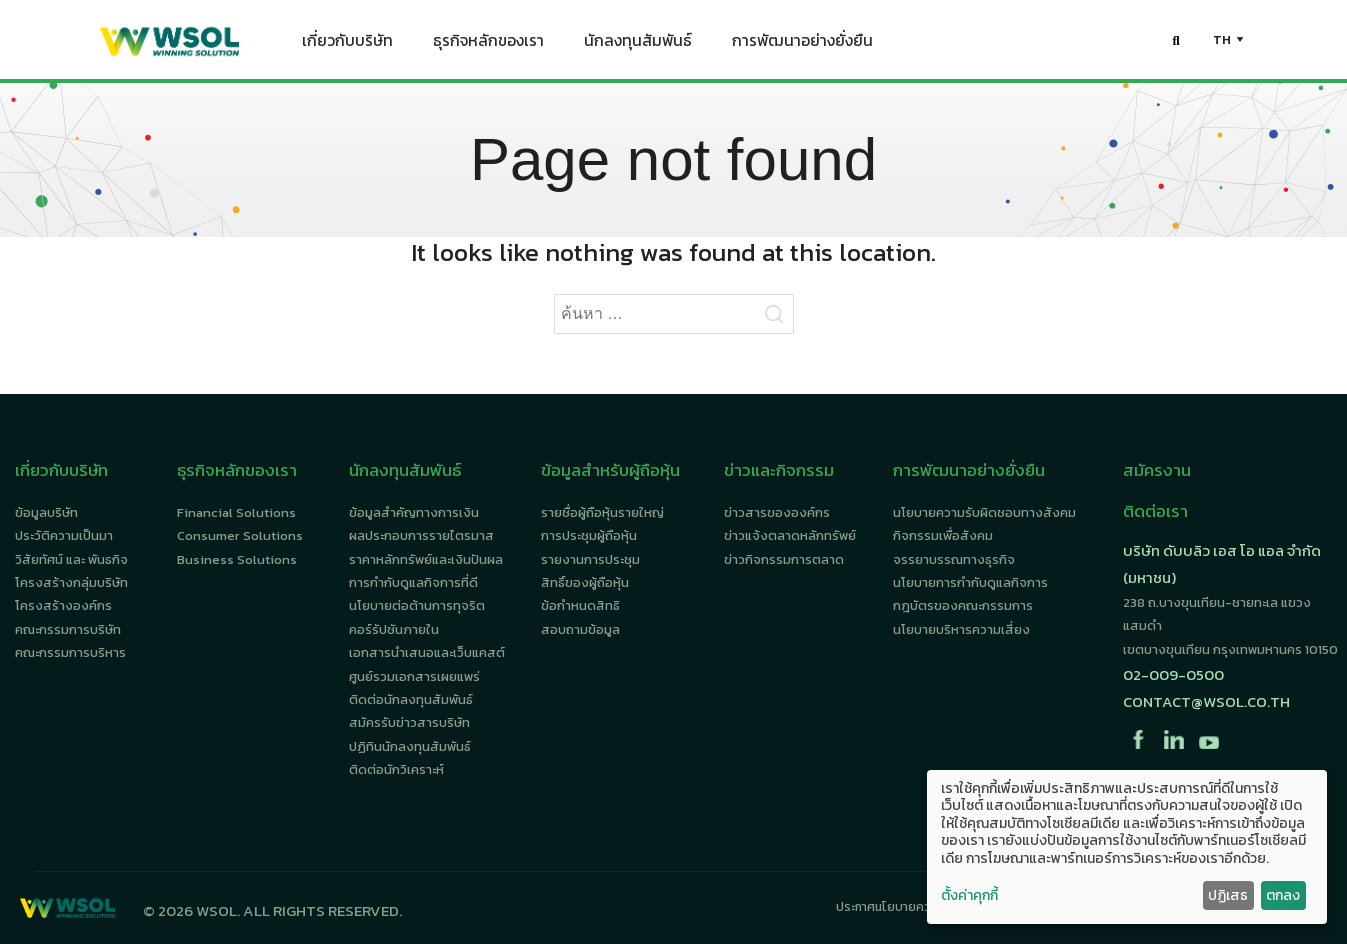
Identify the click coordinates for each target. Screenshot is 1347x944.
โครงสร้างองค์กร (63, 605)
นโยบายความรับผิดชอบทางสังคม (984, 512)
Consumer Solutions (240, 535)
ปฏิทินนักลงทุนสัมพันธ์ (410, 746)
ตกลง (1283, 895)
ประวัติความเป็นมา (64, 535)
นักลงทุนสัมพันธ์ (638, 45)
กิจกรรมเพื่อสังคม (943, 535)
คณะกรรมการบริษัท (68, 629)
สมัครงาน (1157, 470)
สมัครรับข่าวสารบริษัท (409, 722)
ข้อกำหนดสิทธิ (580, 605)
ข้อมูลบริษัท (46, 512)
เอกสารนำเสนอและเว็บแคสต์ (427, 652)
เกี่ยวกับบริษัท (347, 45)
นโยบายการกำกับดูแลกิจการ (970, 582)
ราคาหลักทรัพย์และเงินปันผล (426, 559)
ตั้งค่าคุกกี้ (969, 896)
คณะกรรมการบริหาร (70, 652)
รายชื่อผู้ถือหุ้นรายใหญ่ (602, 512)
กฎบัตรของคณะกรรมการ (963, 605)
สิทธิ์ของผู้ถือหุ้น (585, 582)
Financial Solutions (236, 512)
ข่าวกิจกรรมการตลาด (784, 559)
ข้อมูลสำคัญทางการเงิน (414, 512)
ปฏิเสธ (1228, 895)
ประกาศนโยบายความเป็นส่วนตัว (917, 907)
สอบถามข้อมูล (580, 629)
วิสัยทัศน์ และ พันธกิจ (71, 559)
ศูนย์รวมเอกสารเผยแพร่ (414, 676)
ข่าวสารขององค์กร (777, 512)
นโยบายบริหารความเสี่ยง (961, 629)
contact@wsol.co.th (1206, 701)
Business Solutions (237, 559)
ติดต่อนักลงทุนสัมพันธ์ (411, 699)
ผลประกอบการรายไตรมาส (421, 535)
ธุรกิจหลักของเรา (488, 45)
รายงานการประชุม (590, 559)
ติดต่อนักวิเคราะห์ (396, 769)
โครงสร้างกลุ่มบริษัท (71, 582)
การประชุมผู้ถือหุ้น (589, 535)
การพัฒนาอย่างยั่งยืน (802, 45)
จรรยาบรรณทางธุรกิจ (954, 559)
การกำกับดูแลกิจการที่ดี (413, 582)
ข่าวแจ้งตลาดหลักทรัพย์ (790, 535)
